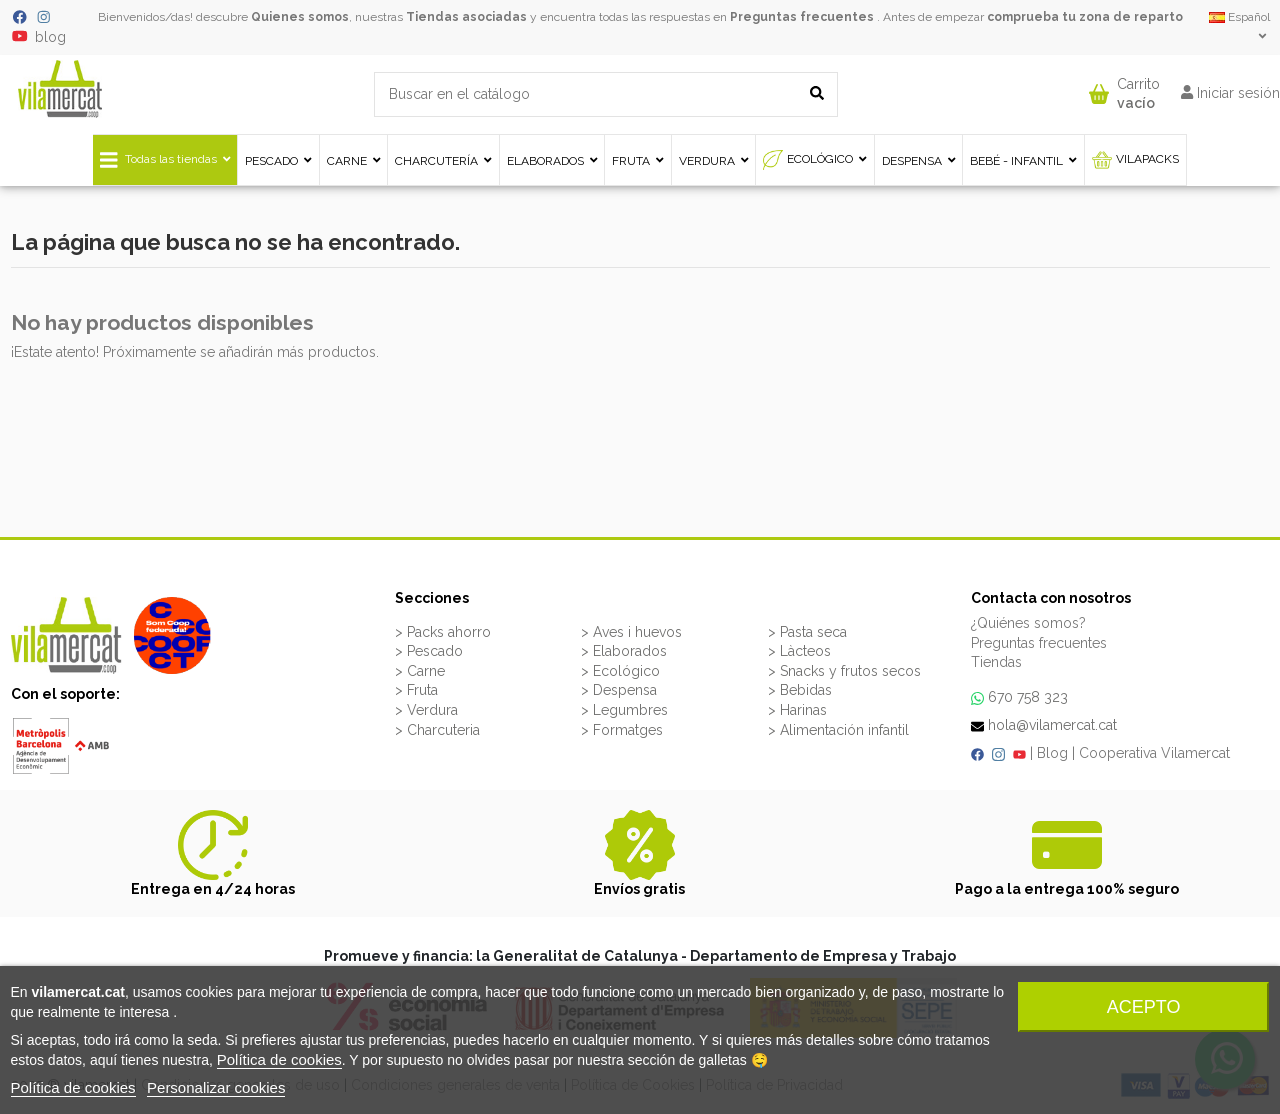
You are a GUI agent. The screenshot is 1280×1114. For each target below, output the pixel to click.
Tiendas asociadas (466, 17)
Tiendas (996, 662)
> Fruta (416, 690)
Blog (1052, 753)
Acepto (1144, 1007)
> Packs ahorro (443, 632)
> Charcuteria (437, 730)
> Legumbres (624, 710)
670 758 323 (1028, 697)
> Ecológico (620, 671)
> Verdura (426, 710)
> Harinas (797, 710)
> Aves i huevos (631, 632)
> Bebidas (800, 690)
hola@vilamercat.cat (1052, 725)
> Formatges (622, 730)
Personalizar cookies (216, 1087)
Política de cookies (279, 1059)
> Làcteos (799, 651)
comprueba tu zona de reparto (1085, 17)
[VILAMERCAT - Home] (60, 88)
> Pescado (429, 651)
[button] (1124, 89)
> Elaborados (624, 651)
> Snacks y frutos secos (844, 671)
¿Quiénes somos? (1028, 623)
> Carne (420, 671)
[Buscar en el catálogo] (817, 94)
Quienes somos (300, 17)
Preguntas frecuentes (802, 17)
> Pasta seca (807, 632)
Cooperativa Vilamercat (1154, 753)
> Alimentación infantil (838, 730)
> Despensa (619, 690)
